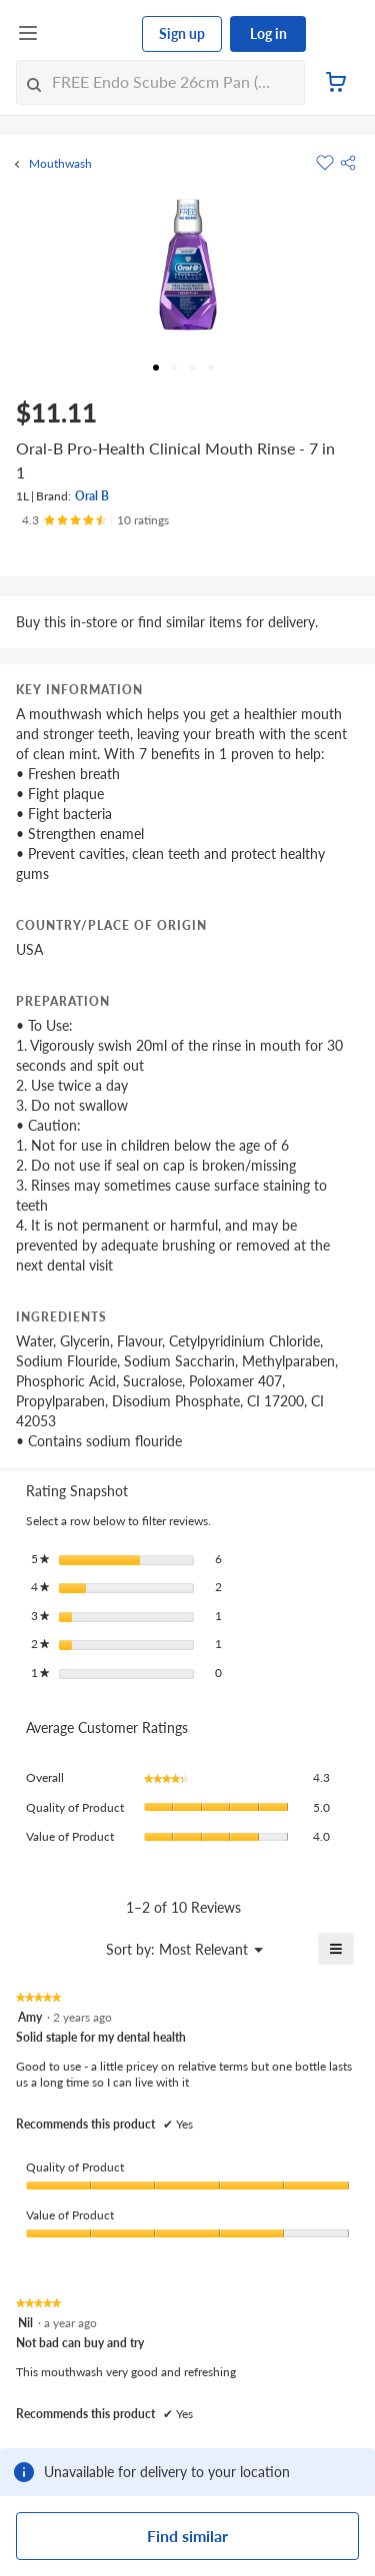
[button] (348, 163)
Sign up (182, 33)
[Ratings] (95, 520)
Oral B (92, 495)
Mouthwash (60, 164)
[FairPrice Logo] (91, 34)
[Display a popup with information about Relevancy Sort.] (33, 1949)
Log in (268, 33)
